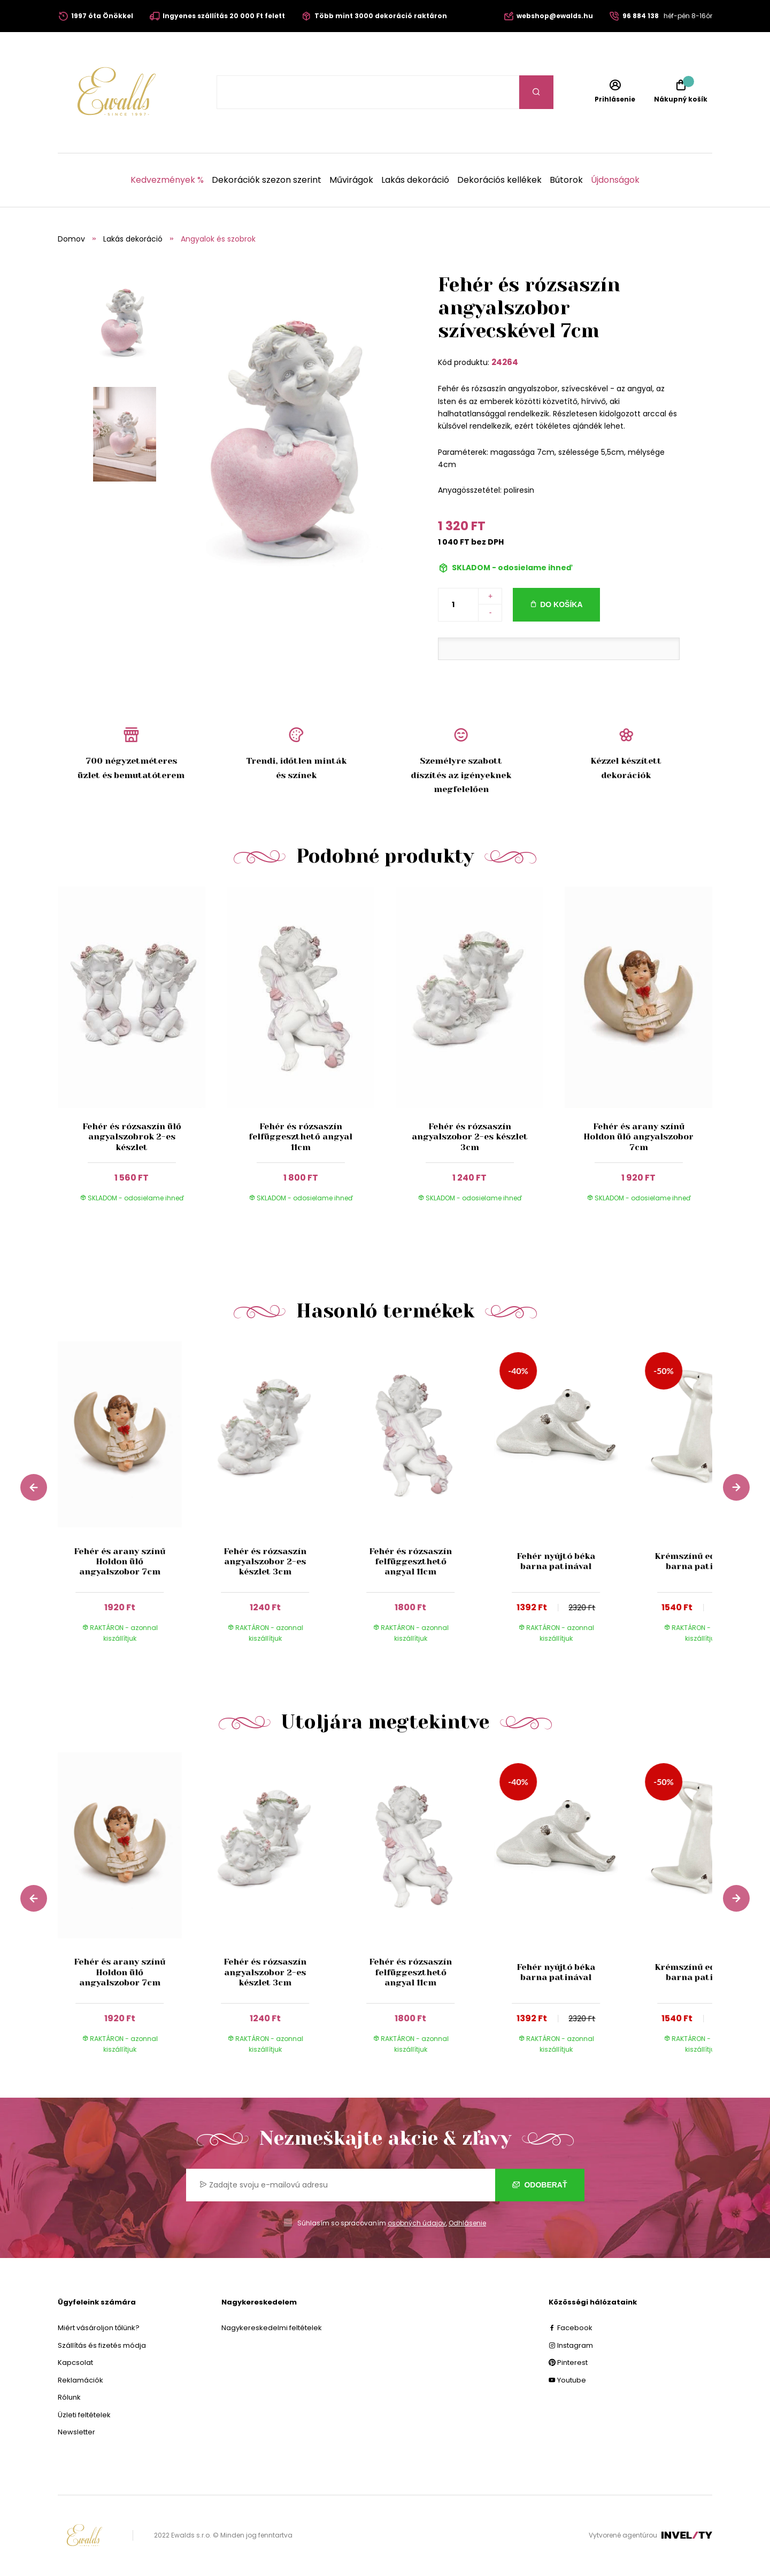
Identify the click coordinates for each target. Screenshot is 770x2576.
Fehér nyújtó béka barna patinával (556, 1561)
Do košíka (561, 604)
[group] (130, 1502)
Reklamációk (80, 2380)
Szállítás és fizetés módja (102, 2345)
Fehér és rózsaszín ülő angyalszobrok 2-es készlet (131, 1136)
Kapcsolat (75, 2362)
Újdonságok (615, 180)
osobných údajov (417, 2223)
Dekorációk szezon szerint (266, 180)
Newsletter (76, 2432)
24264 (504, 362)
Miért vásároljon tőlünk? (99, 2328)
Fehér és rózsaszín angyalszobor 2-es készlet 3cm (470, 1136)
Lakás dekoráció (415, 180)
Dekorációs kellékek (499, 180)
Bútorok (566, 180)
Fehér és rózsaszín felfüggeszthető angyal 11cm (300, 1136)
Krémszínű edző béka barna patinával (701, 1561)
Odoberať (539, 2185)
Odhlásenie (467, 2223)
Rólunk (69, 2397)
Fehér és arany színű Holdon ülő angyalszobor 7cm (638, 1136)
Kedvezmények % (167, 180)
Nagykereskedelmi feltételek (271, 2328)
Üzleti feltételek (84, 2415)
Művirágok (351, 180)
